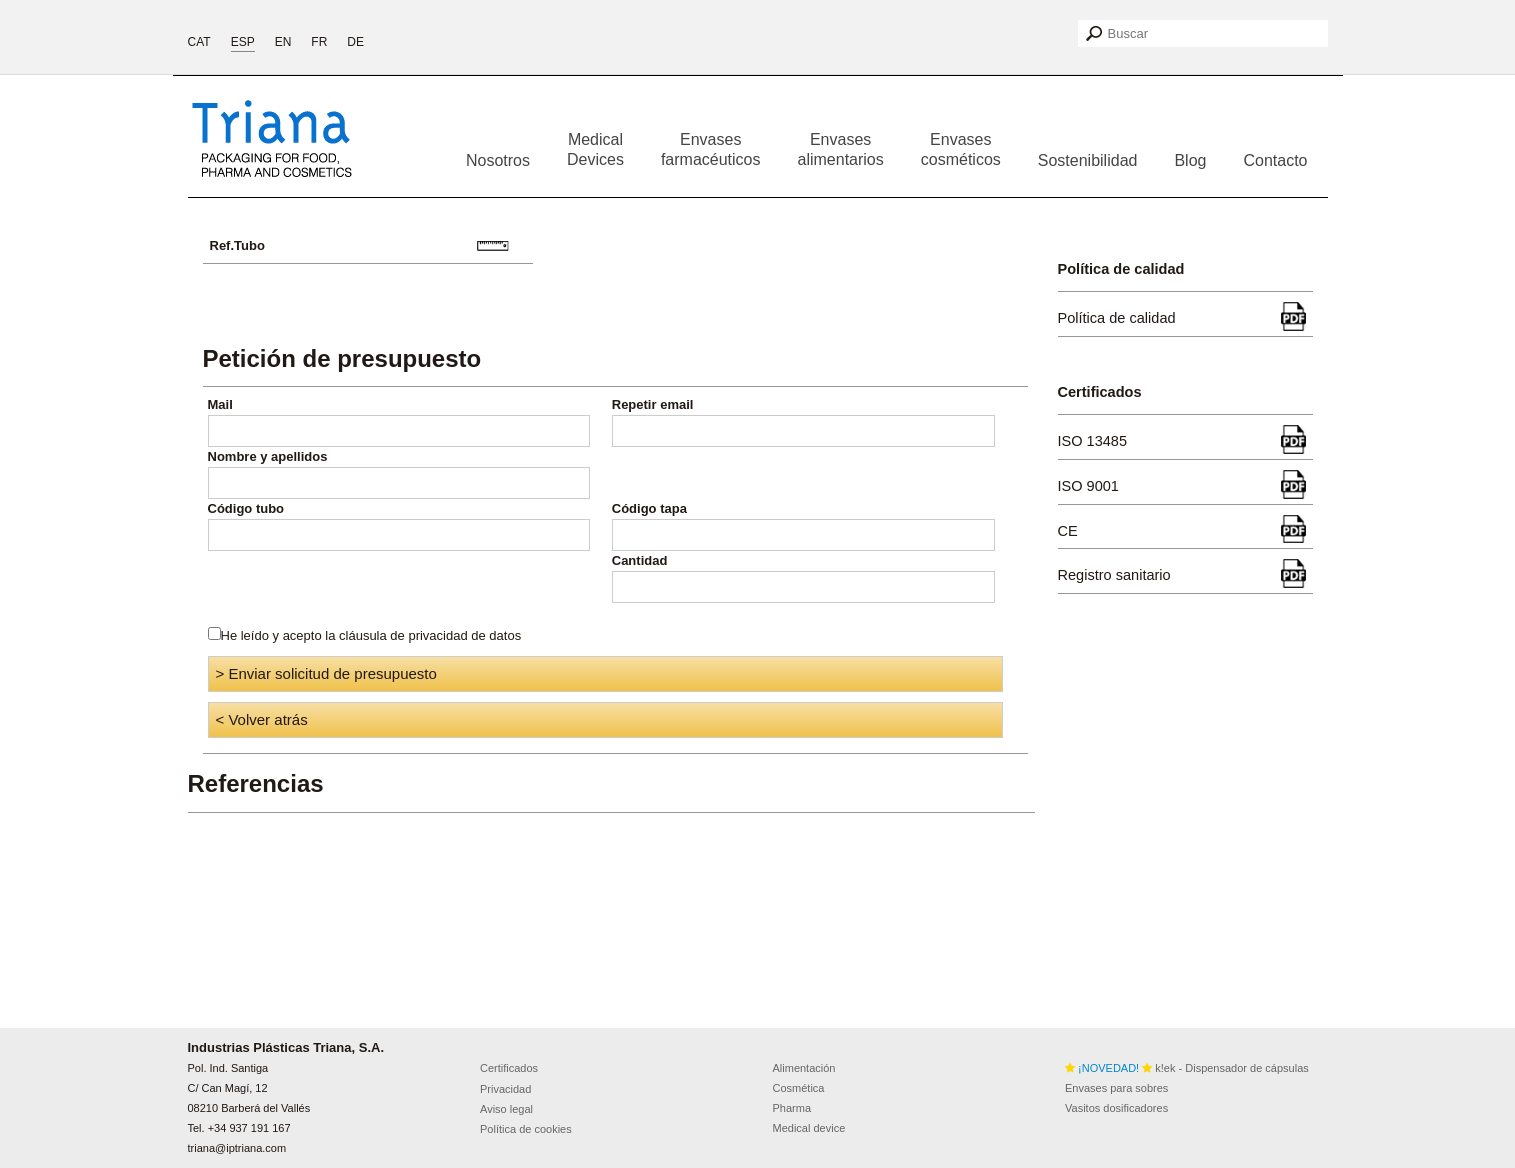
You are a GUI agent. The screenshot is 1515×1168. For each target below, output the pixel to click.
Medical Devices (595, 149)
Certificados (509, 1068)
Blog (1190, 160)
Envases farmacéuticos (711, 149)
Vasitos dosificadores (1116, 1108)
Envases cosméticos (961, 149)
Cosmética (799, 1088)
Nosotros (498, 160)
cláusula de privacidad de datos (430, 635)
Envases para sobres (1116, 1088)
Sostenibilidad (1088, 160)
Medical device (809, 1128)
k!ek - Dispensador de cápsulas (1187, 1068)
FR (319, 42)
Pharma (792, 1108)
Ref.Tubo (237, 245)
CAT (199, 42)
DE (355, 42)
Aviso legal (506, 1109)
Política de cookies (526, 1129)
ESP (243, 42)
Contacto (1275, 160)
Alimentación (804, 1068)
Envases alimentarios (841, 149)
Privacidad (505, 1089)
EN (283, 42)
